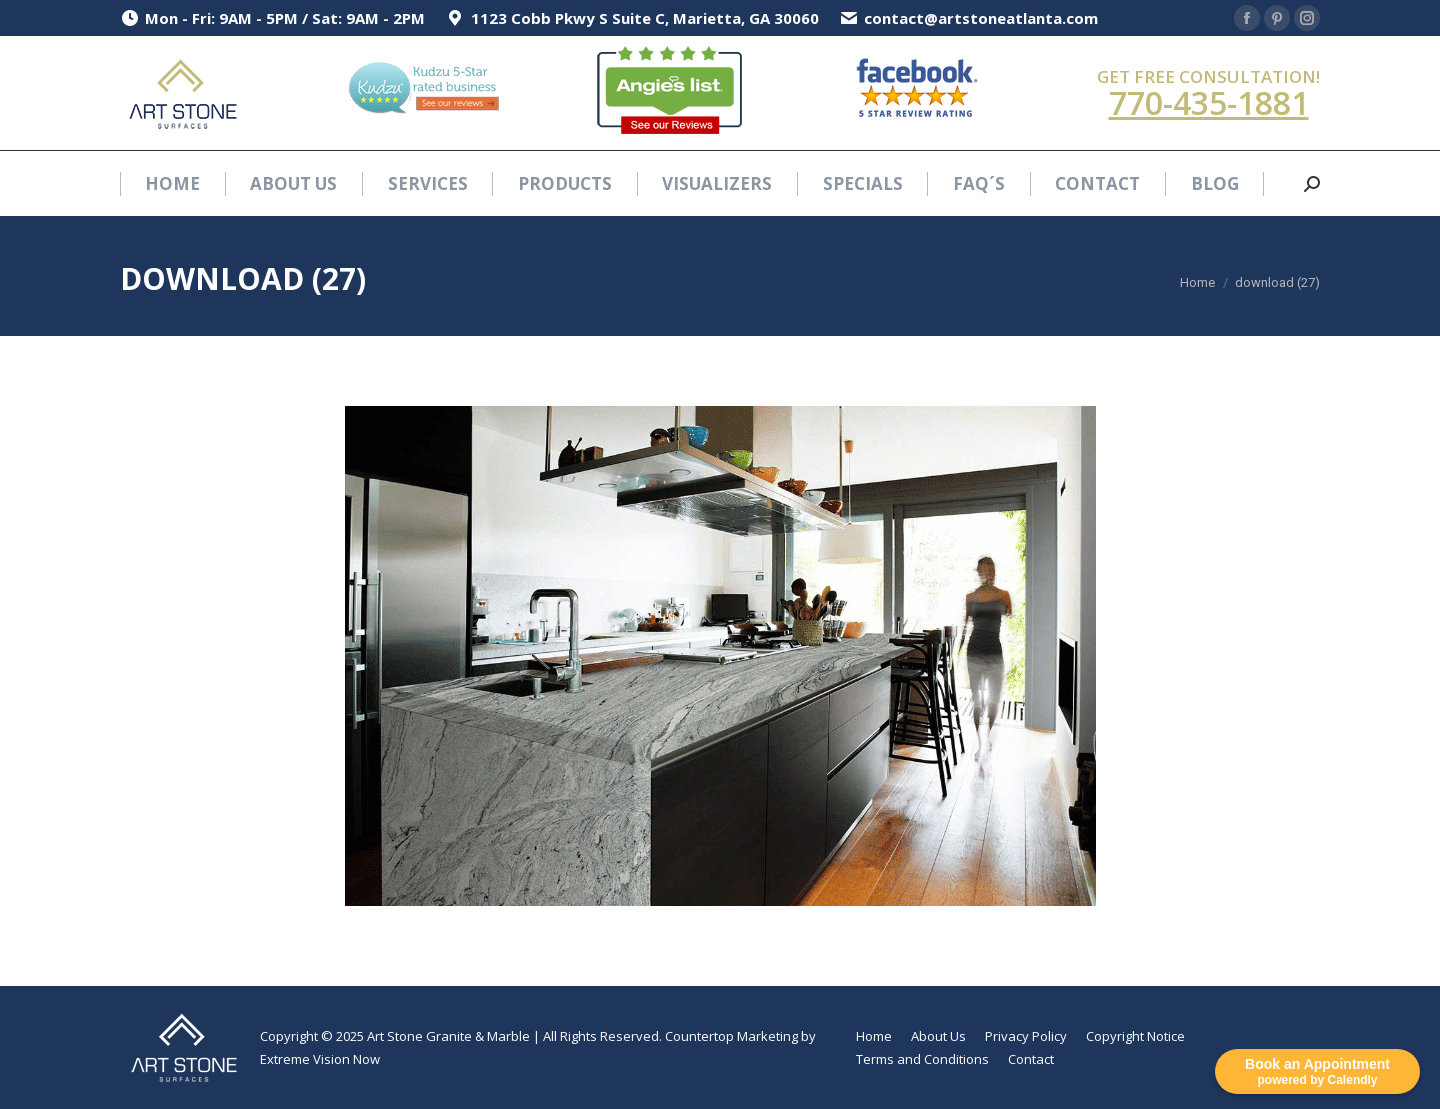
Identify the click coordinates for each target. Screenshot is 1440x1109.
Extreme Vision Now (320, 1059)
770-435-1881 (1209, 102)
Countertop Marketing (731, 1036)
